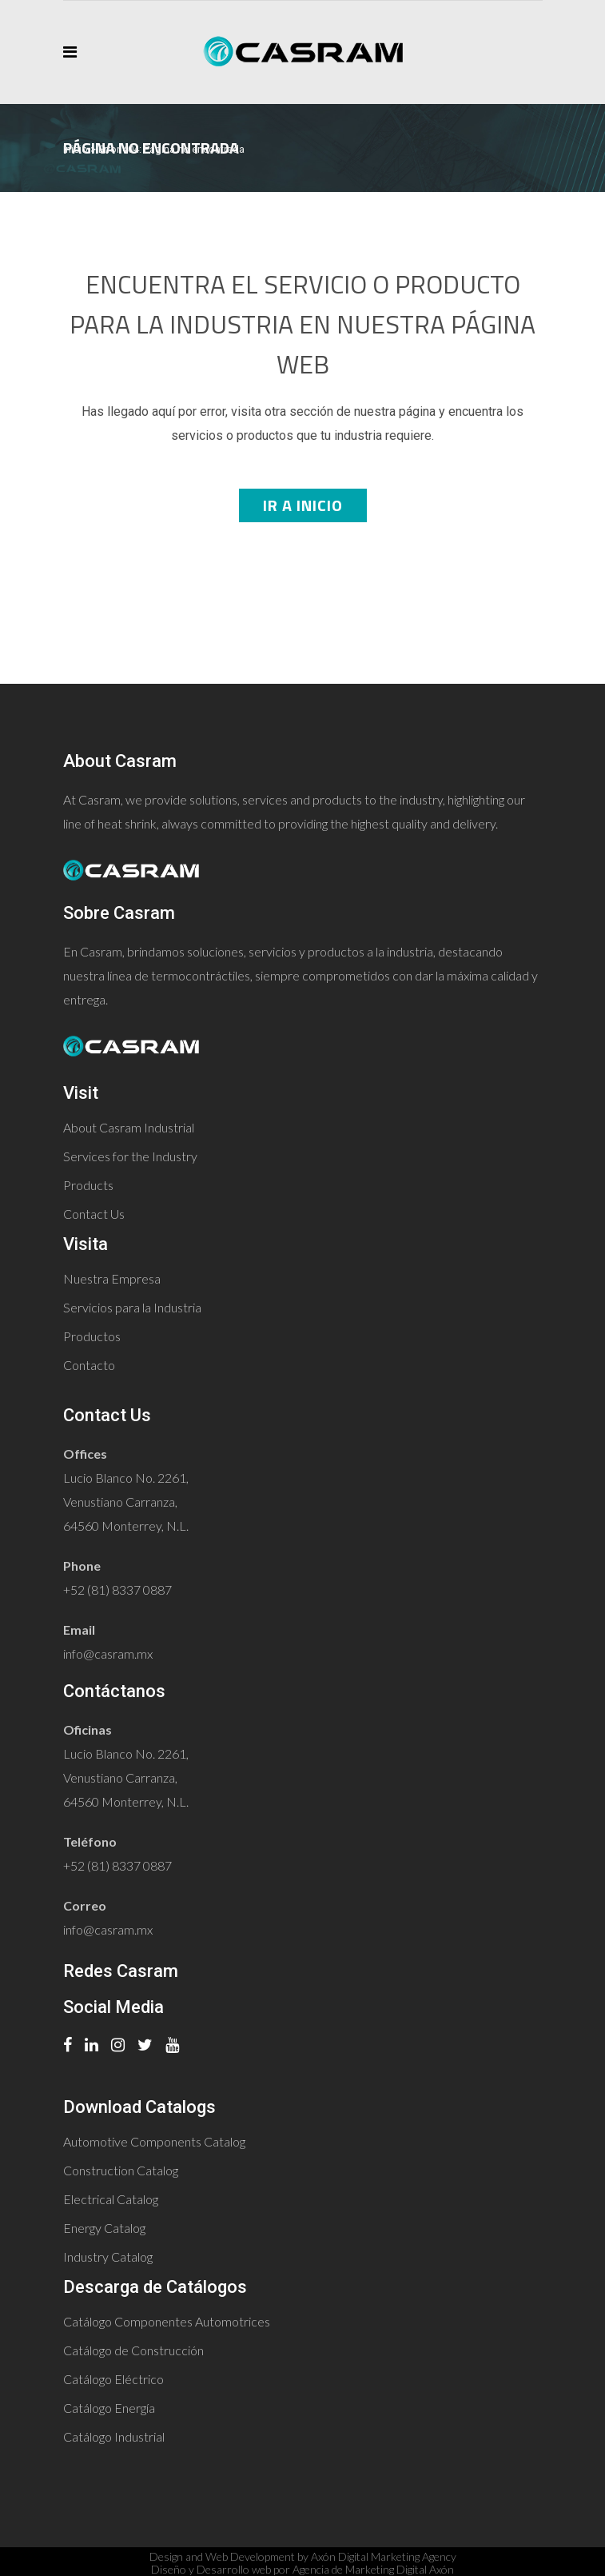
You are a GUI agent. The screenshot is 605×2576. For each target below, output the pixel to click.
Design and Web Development (222, 2556)
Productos (92, 1336)
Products (88, 1184)
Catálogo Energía (109, 2407)
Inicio (75, 149)
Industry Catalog (108, 2256)
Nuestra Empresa (112, 1278)
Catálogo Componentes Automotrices (166, 2321)
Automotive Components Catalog (154, 2141)
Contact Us (94, 1213)
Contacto (89, 1364)
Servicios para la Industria (132, 1307)
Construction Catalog (120, 2170)
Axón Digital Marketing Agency (383, 2556)
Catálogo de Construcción (133, 2350)
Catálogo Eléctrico (113, 2378)
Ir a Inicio (303, 505)
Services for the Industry (130, 1156)
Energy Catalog (104, 2227)
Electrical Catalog (110, 2199)
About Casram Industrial (128, 1127)
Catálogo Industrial (114, 2436)
